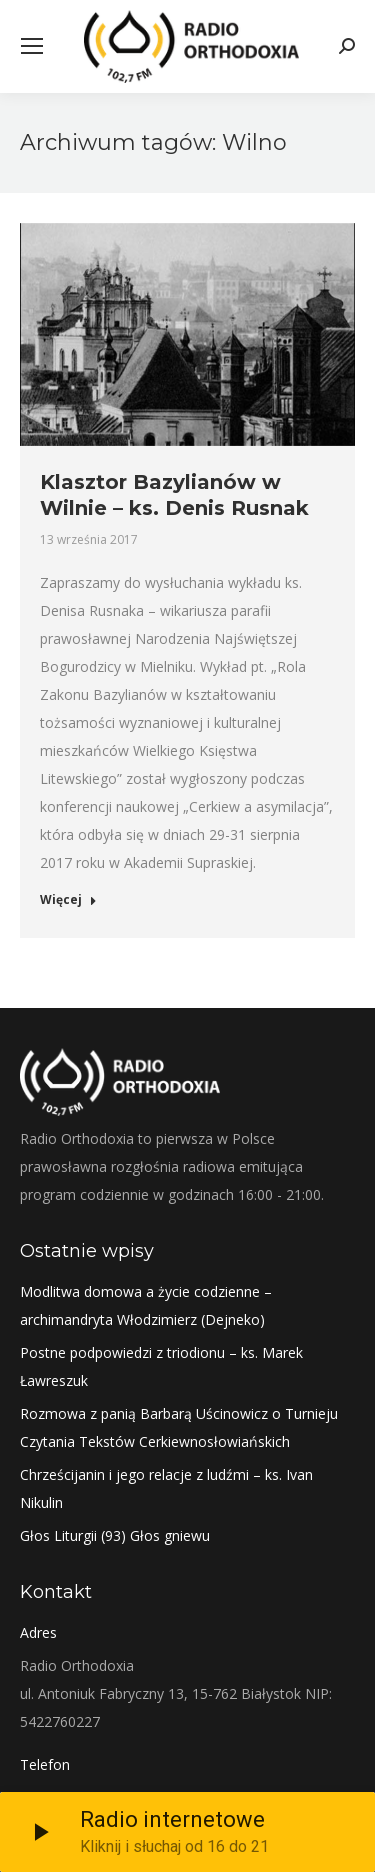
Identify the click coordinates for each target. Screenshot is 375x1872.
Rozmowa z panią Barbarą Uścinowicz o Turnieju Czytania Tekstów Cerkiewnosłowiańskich (179, 1427)
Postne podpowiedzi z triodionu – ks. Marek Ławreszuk (161, 1366)
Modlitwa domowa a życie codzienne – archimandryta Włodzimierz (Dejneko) (146, 1305)
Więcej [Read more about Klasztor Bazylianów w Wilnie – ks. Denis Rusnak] (68, 900)
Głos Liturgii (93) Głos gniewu (115, 1535)
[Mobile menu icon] (32, 46)
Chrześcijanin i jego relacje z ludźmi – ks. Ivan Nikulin (166, 1488)
